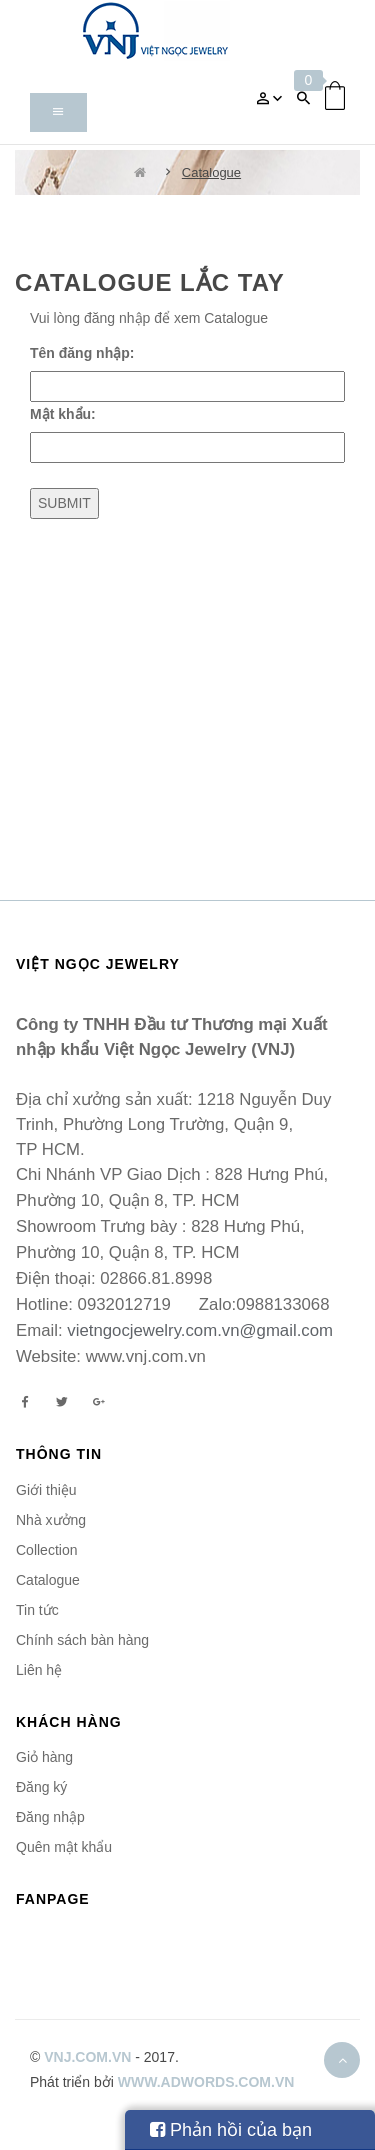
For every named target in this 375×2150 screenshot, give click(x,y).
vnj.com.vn (87, 2057)
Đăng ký (41, 1787)
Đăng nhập (50, 1817)
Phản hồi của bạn (231, 2130)
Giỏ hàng (44, 1757)
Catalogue (211, 172)
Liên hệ (39, 1670)
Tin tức (37, 1610)
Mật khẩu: (63, 414)
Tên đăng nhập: (82, 353)
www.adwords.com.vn (206, 2082)
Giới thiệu (46, 1490)
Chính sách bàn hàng (82, 1640)
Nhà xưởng (51, 1520)
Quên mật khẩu (64, 1847)
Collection (46, 1550)
